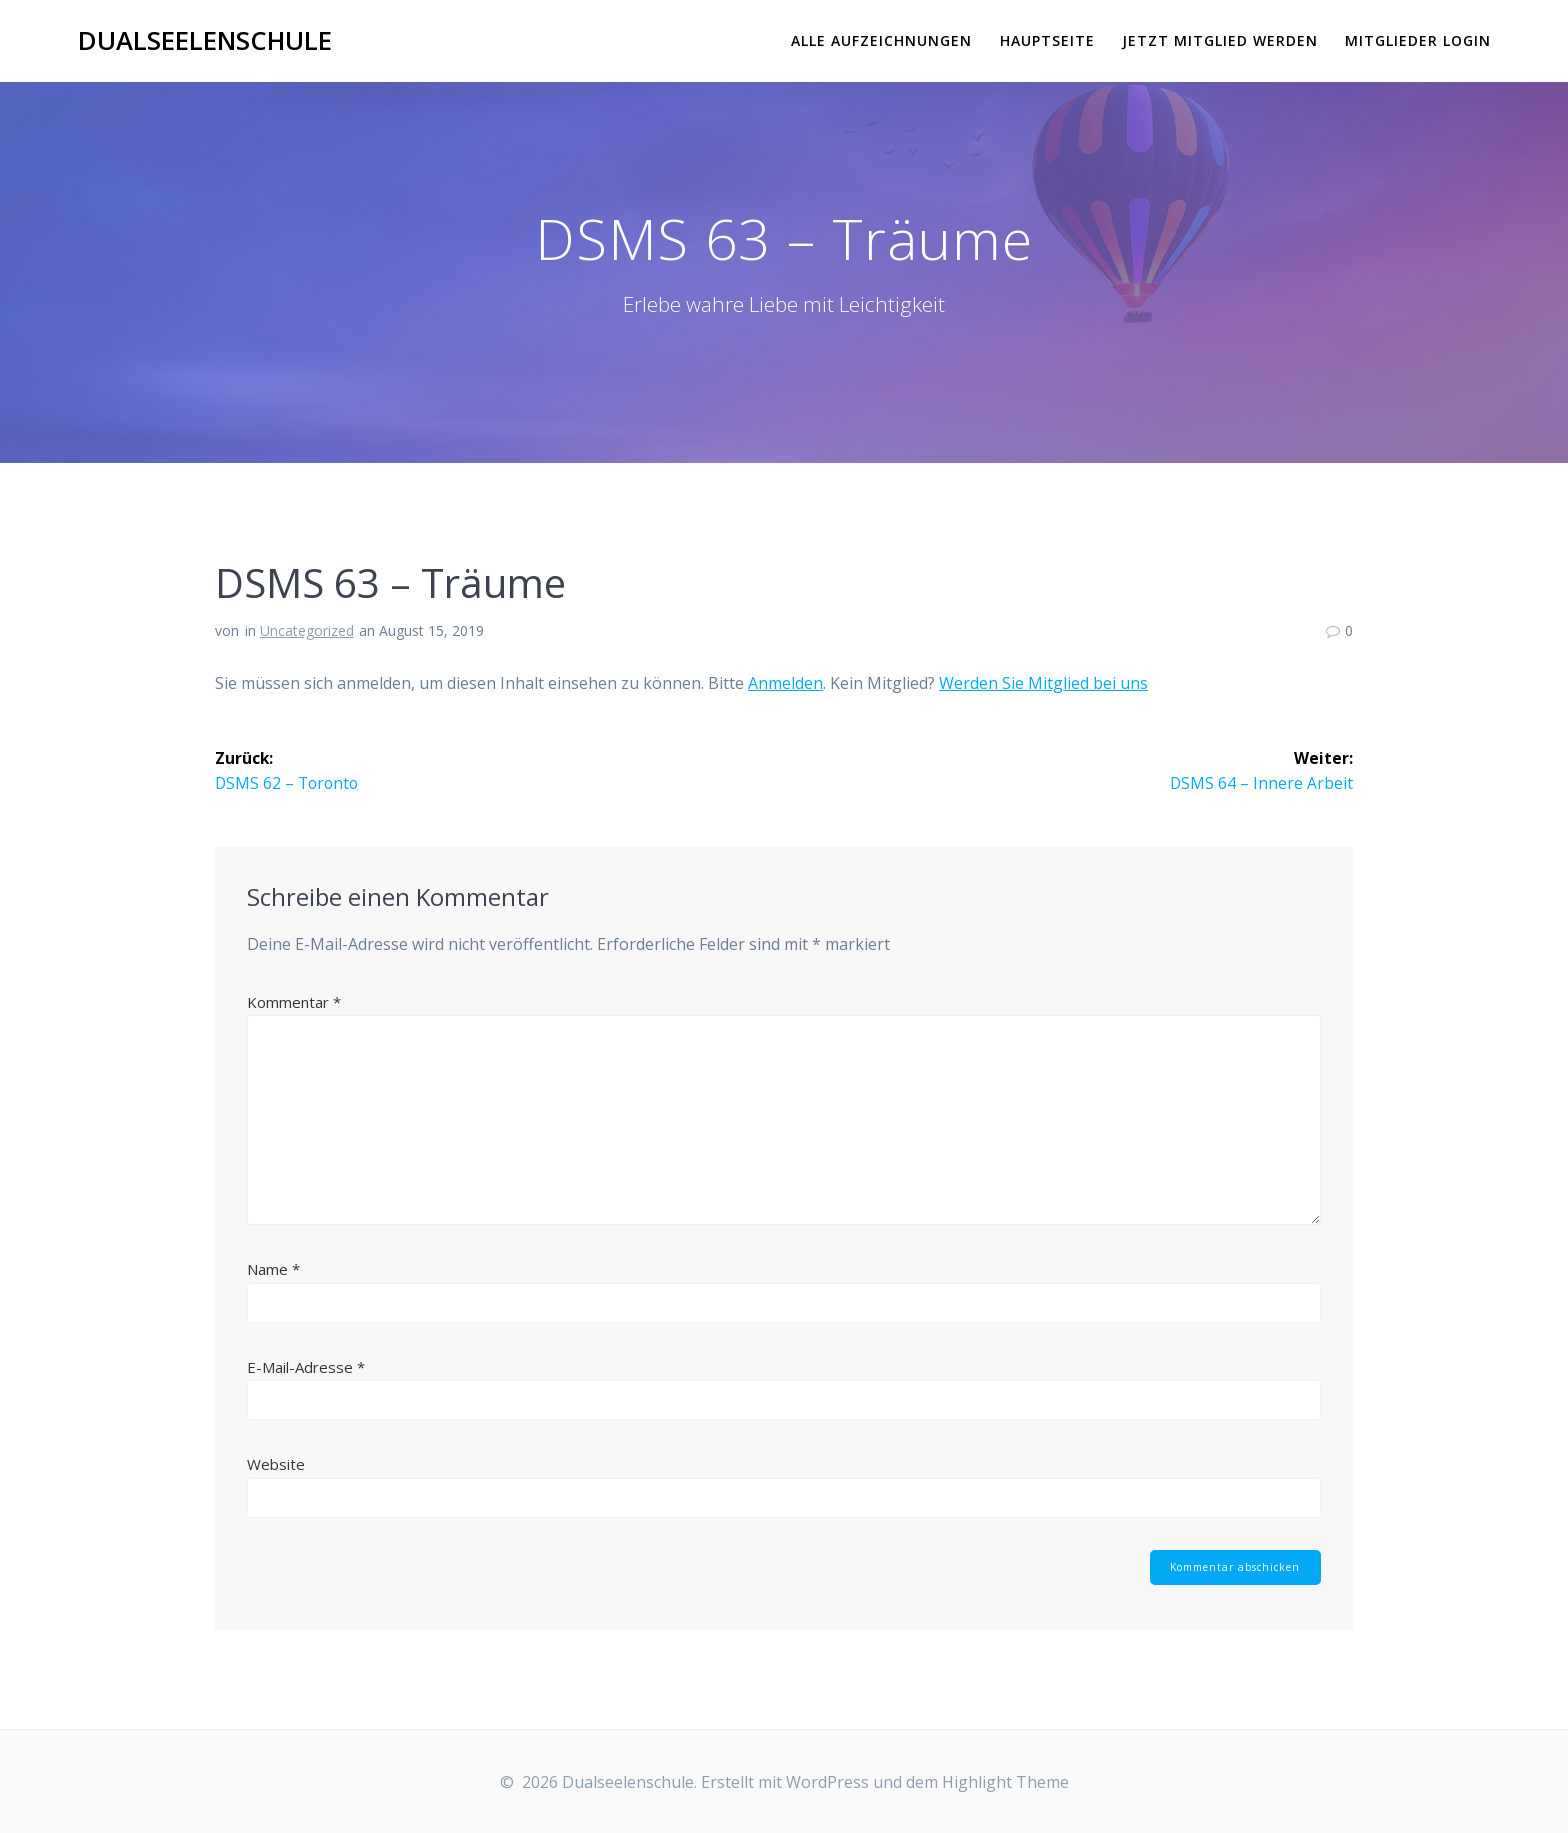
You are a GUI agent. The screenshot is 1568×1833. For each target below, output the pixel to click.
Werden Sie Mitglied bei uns (1043, 683)
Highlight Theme (1005, 1782)
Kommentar (294, 1002)
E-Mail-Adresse (306, 1367)
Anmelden (785, 683)
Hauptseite (1047, 40)
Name (273, 1270)
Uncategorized (307, 630)
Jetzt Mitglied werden (1220, 40)
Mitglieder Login (1418, 40)
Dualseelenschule (205, 41)
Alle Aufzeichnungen (881, 40)
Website (276, 1465)
